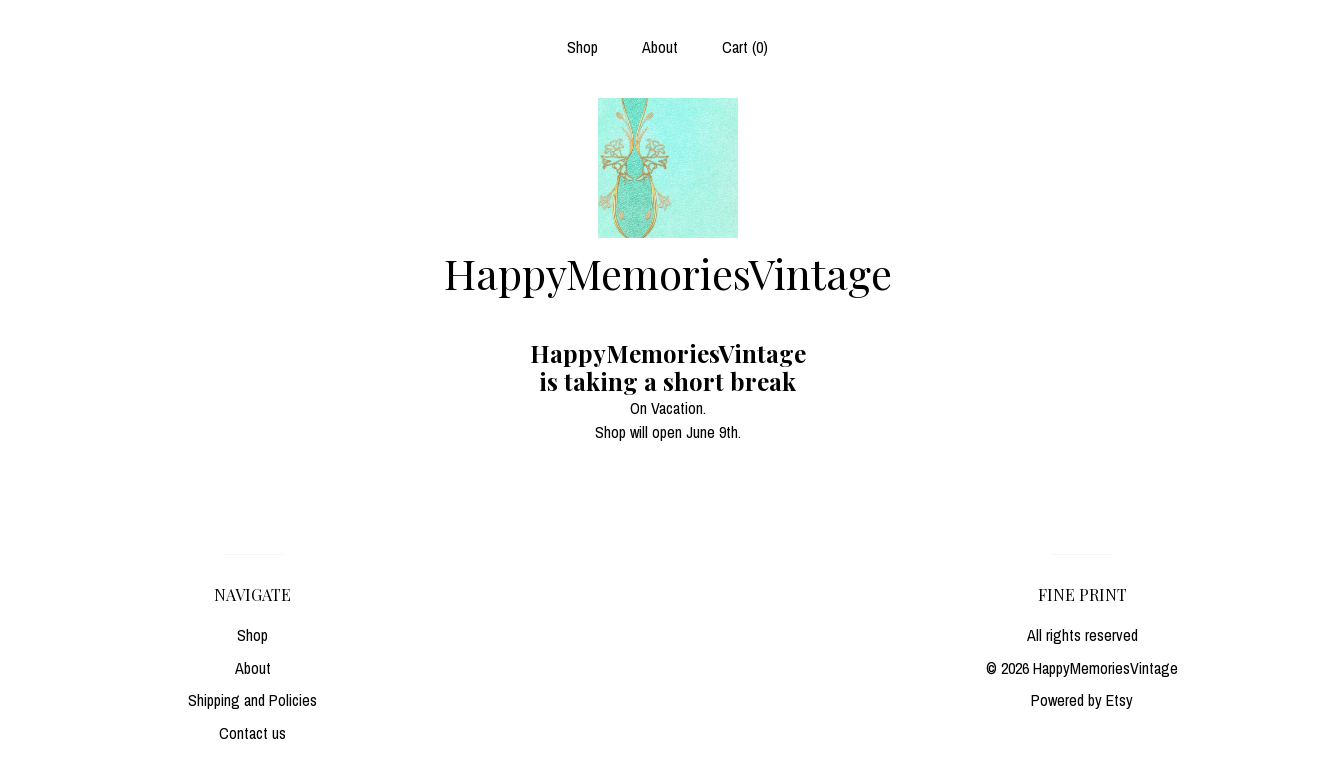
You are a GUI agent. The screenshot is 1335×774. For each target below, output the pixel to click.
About (660, 47)
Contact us (252, 733)
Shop (582, 47)
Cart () (745, 47)
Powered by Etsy (1082, 700)
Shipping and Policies (252, 700)
